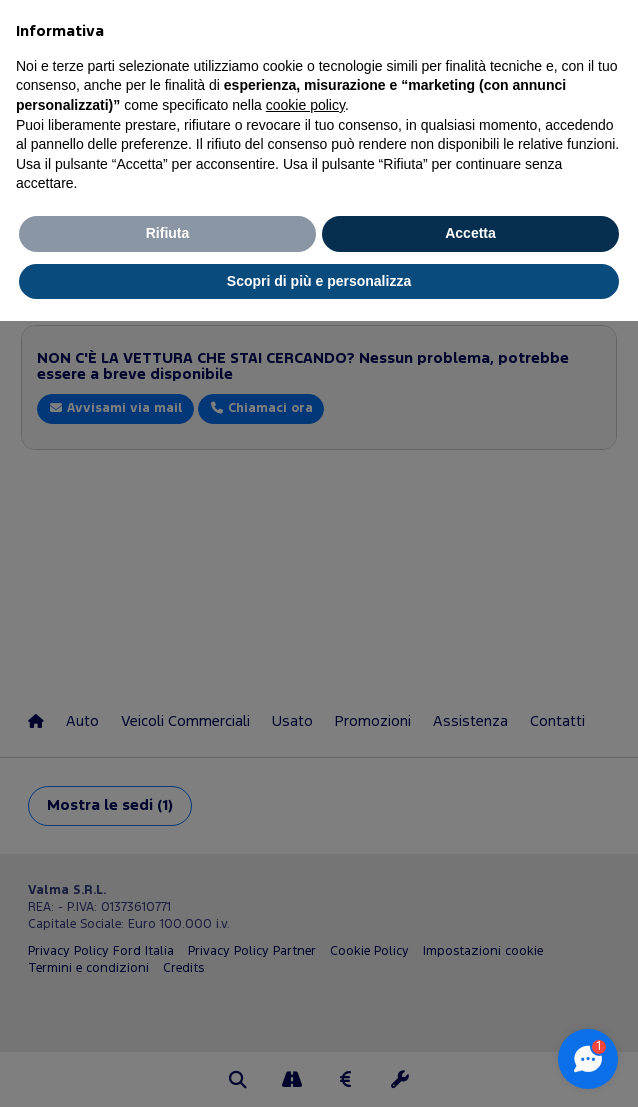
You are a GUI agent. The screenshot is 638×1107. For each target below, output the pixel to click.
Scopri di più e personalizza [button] (319, 281)
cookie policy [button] (305, 105)
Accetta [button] (470, 233)
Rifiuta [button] (168, 233)
